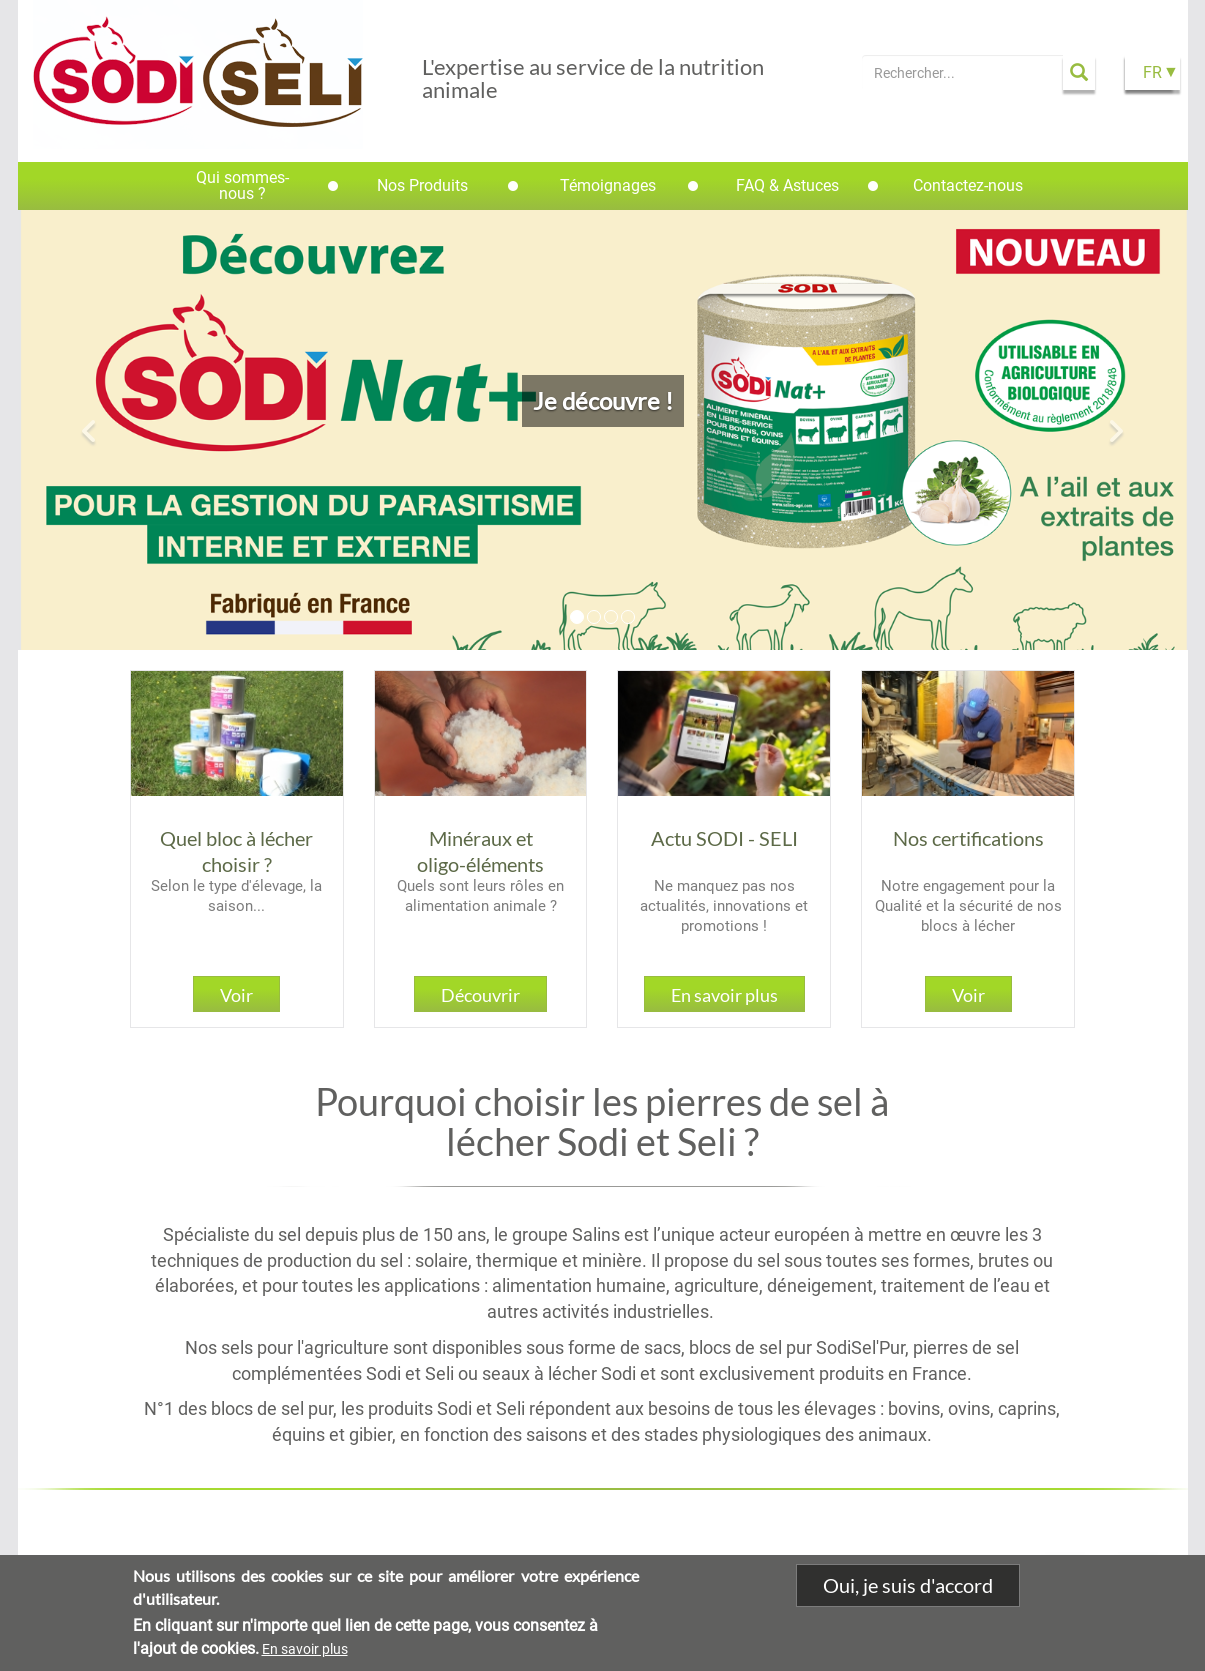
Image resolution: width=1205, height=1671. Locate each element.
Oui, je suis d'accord (908, 1586)
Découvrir (480, 995)
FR (1152, 72)
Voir (236, 995)
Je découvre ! (603, 400)
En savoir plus (724, 995)
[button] (90, 430)
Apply (1079, 72)
